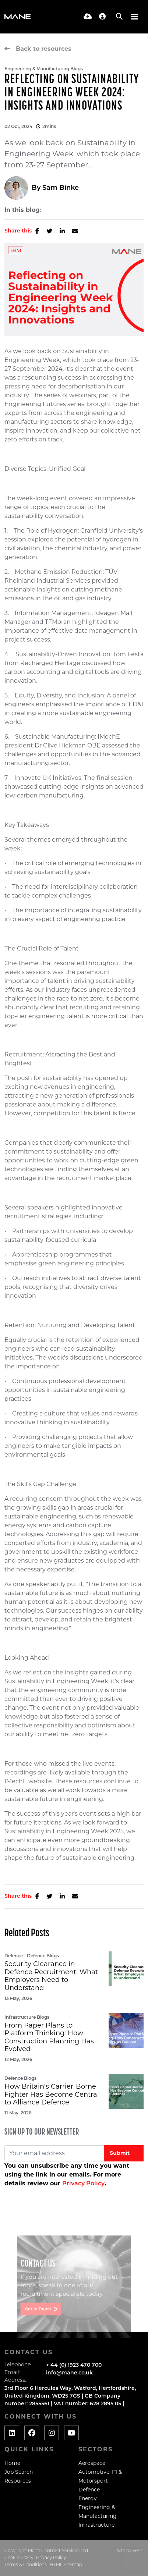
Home (12, 2463)
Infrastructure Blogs (26, 2017)
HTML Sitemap (66, 2565)
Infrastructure (96, 2525)
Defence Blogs (43, 1955)
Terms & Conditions (25, 2565)
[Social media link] (11, 2433)
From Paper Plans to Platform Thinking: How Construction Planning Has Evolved (49, 2037)
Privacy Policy (83, 2183)
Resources (17, 2480)
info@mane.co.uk (69, 2372)
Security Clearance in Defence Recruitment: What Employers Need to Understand (51, 1976)
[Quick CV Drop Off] (88, 17)
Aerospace (91, 2463)
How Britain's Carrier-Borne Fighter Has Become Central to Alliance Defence (51, 2094)
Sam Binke (60, 188)
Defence (13, 1955)
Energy (87, 2498)
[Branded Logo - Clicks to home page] (17, 16)
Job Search (18, 2472)
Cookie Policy (18, 2558)
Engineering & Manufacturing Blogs (43, 68)
